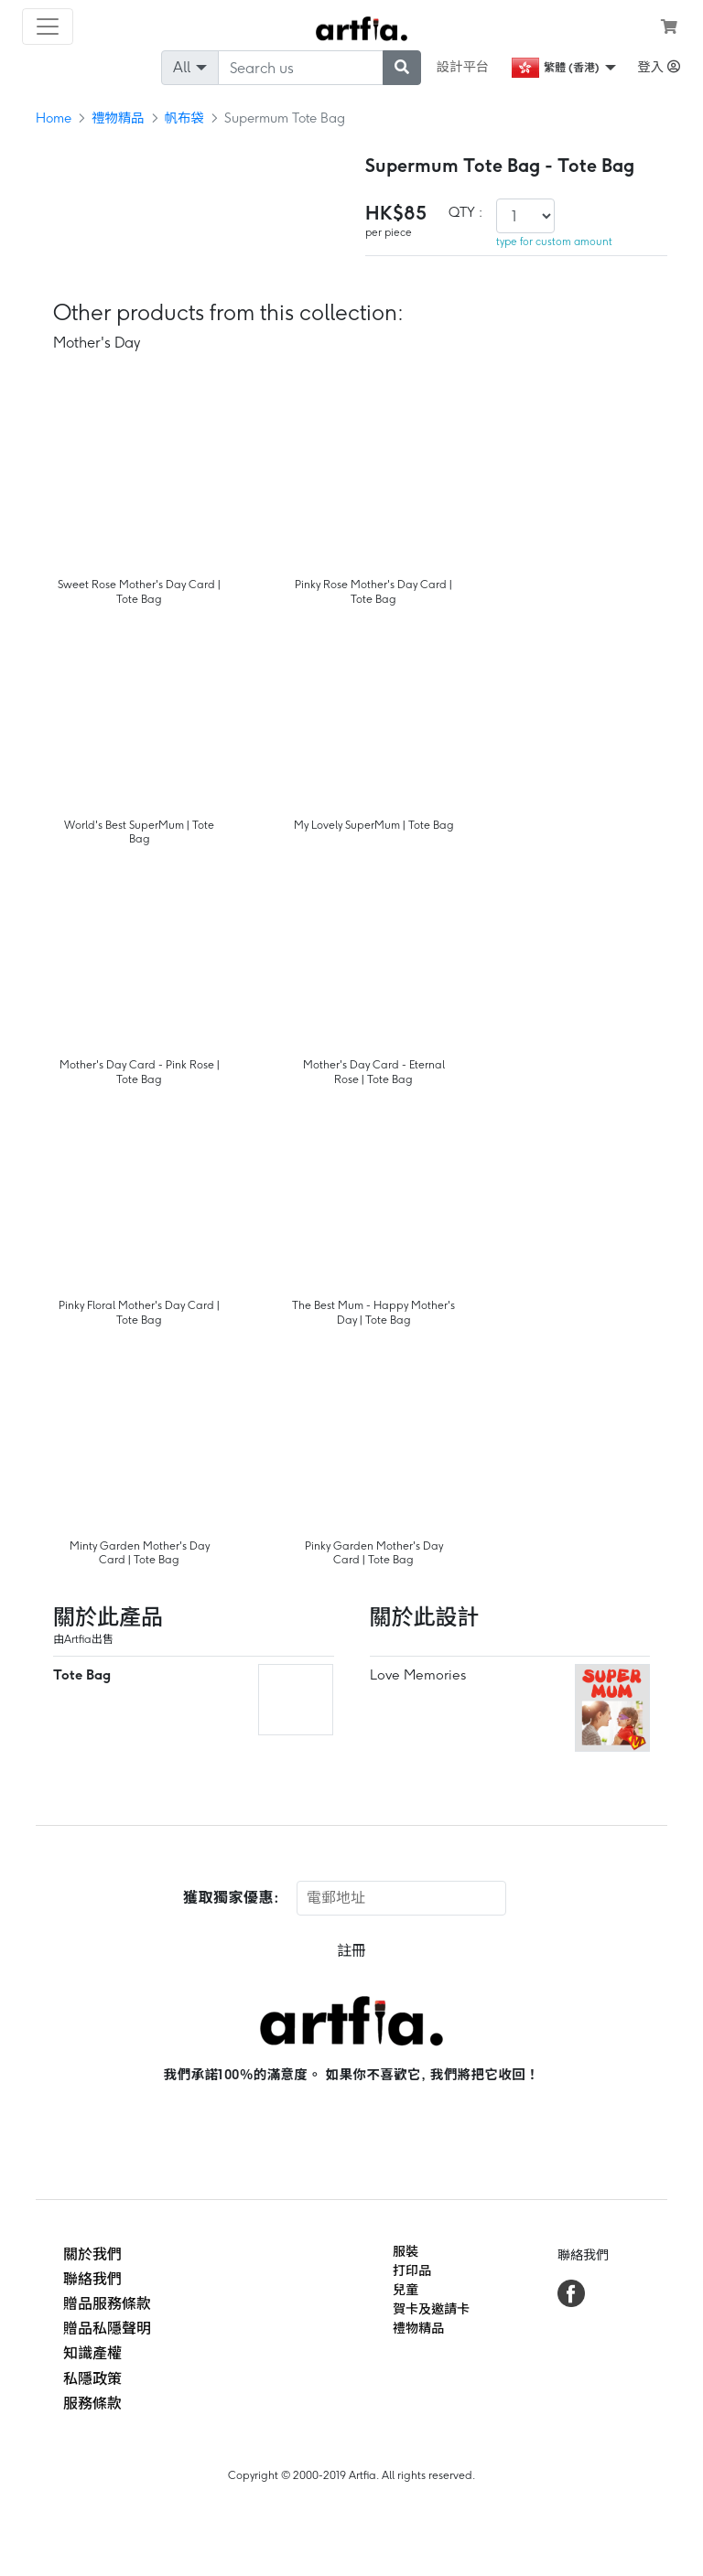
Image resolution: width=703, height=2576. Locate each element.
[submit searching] (402, 67)
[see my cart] (669, 26)
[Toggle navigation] (47, 26)
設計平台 (463, 67)
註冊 (351, 1950)
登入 (658, 67)
